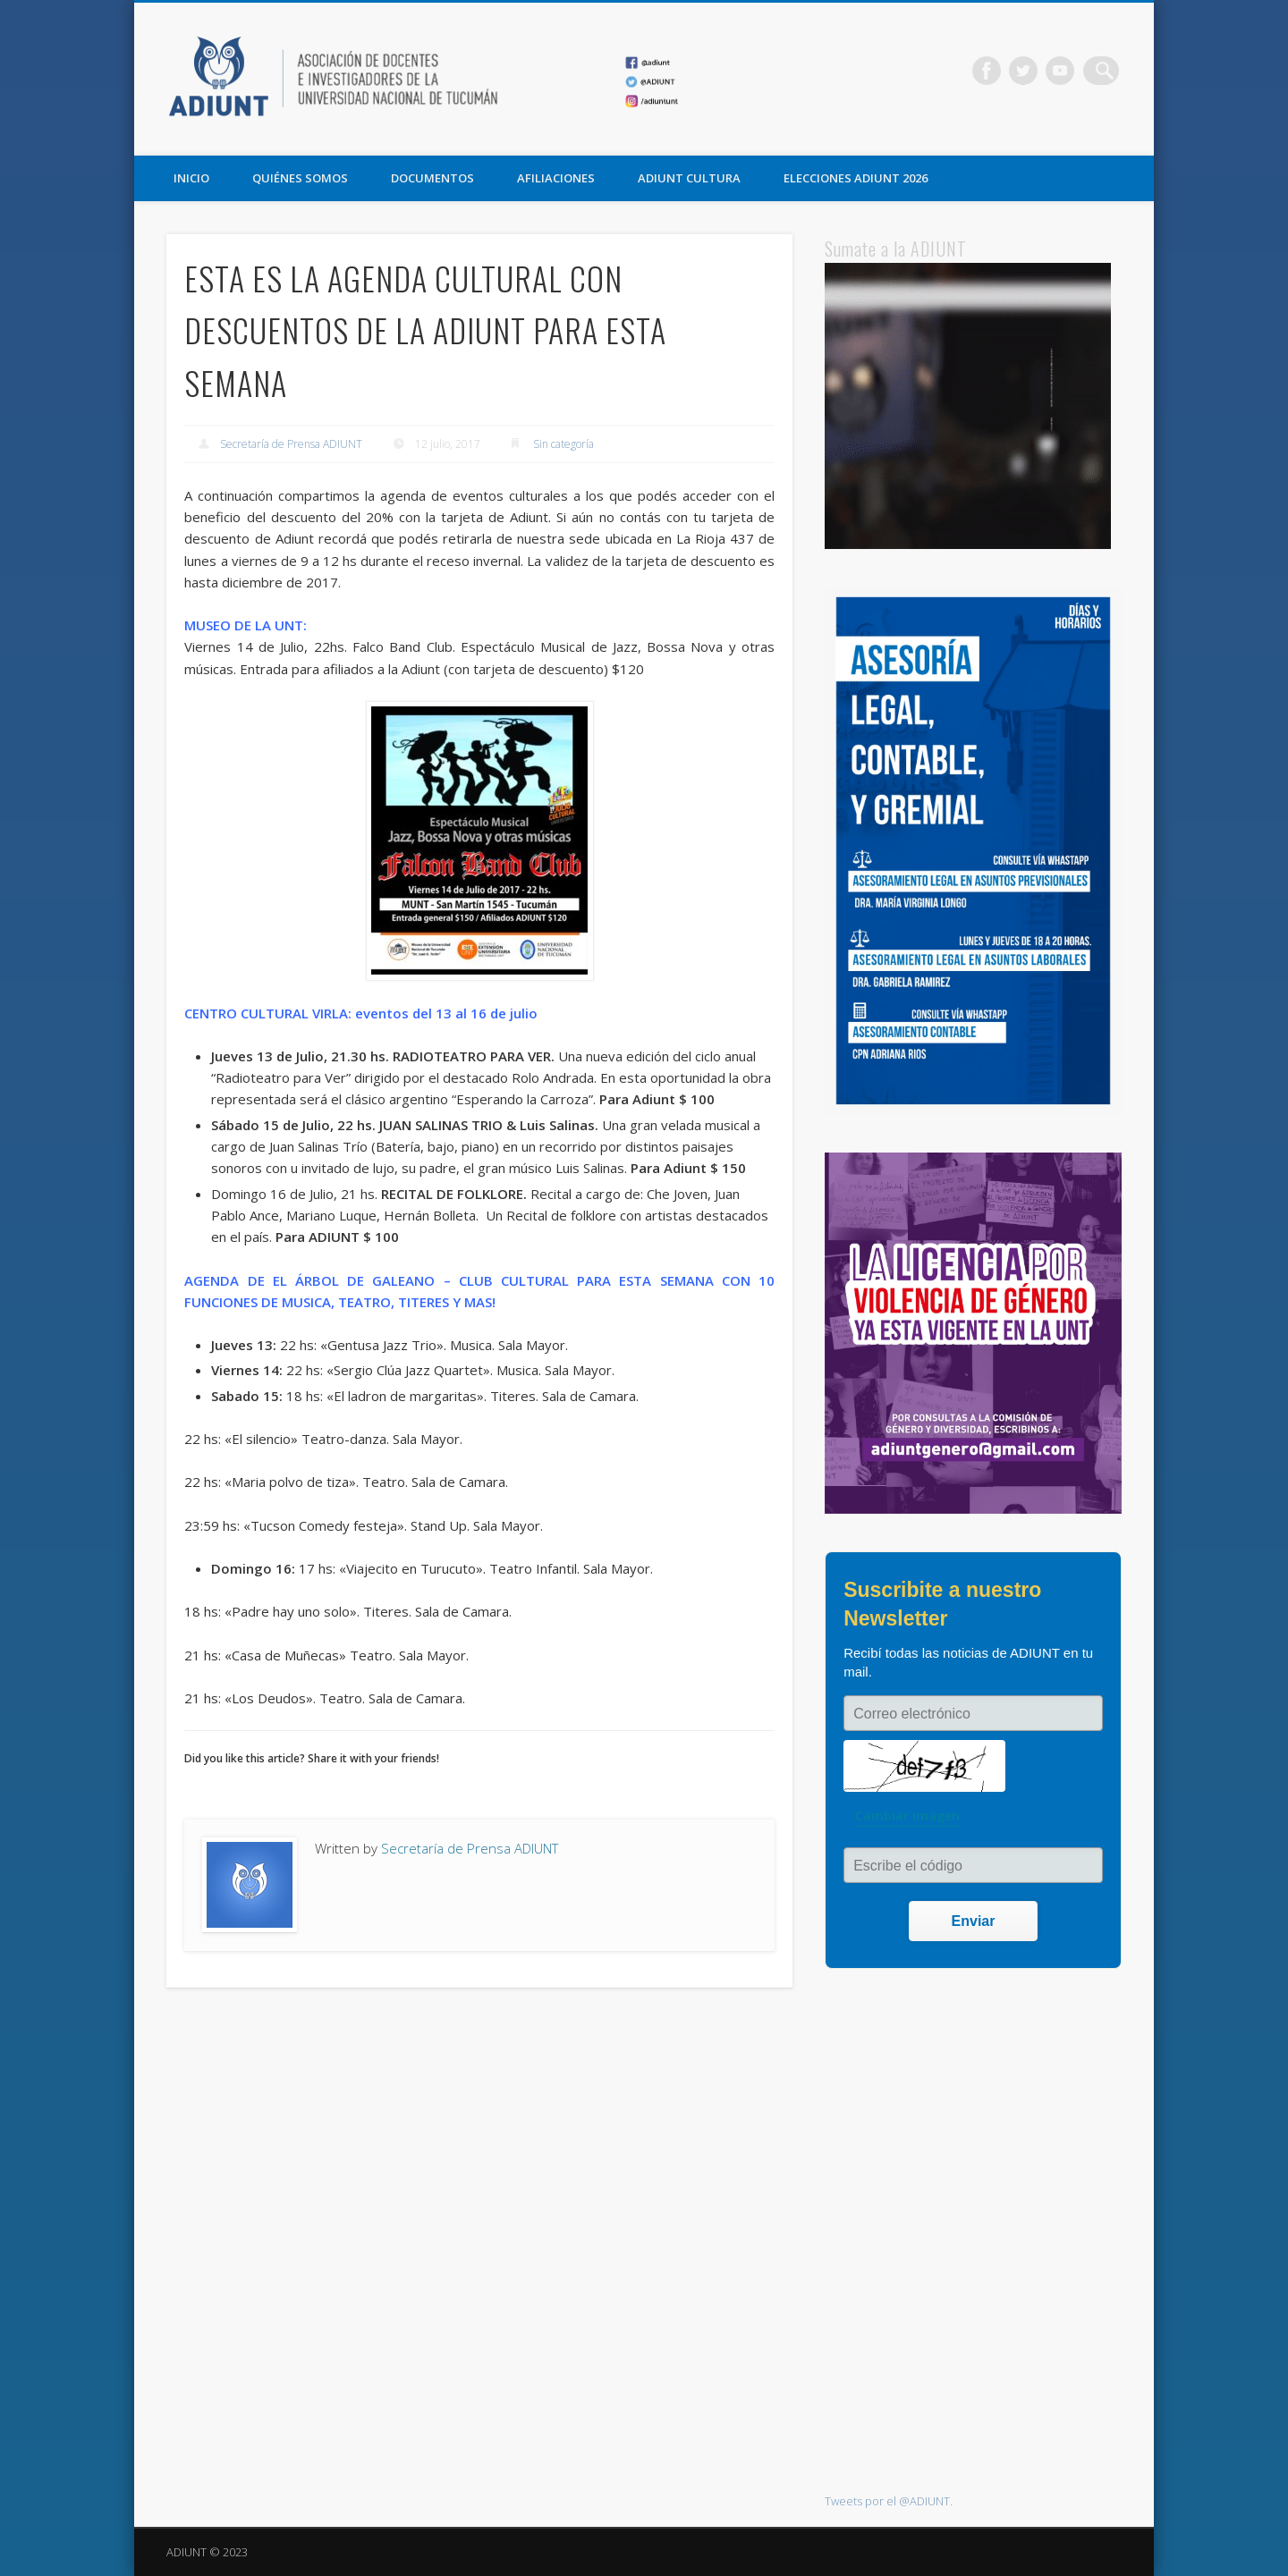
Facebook (994, 70)
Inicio (191, 178)
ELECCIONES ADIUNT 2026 (856, 178)
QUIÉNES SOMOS (300, 178)
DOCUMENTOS (432, 178)
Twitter (1031, 70)
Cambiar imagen (907, 1815)
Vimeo (1068, 70)
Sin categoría (563, 444)
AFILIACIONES (556, 178)
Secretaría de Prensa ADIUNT (291, 444)
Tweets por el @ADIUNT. (889, 2501)
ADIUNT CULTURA (689, 178)
